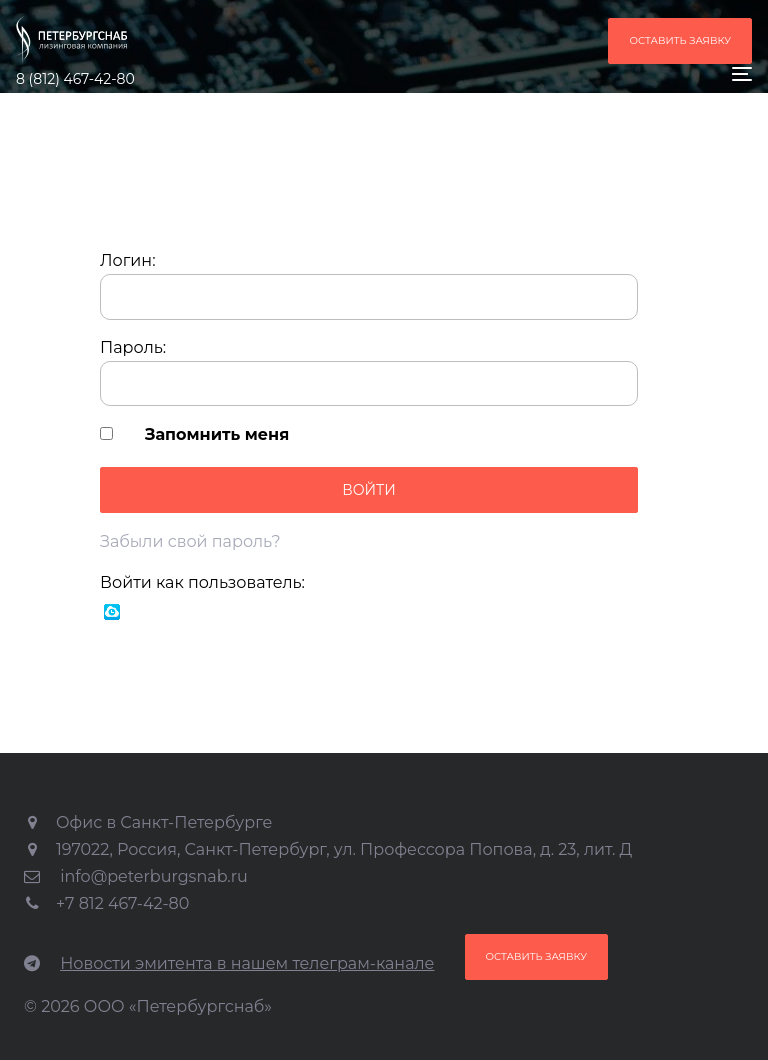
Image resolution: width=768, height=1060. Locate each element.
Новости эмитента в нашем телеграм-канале (247, 963)
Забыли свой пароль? (190, 541)
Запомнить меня (217, 434)
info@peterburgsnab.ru (154, 876)
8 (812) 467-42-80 (75, 79)
